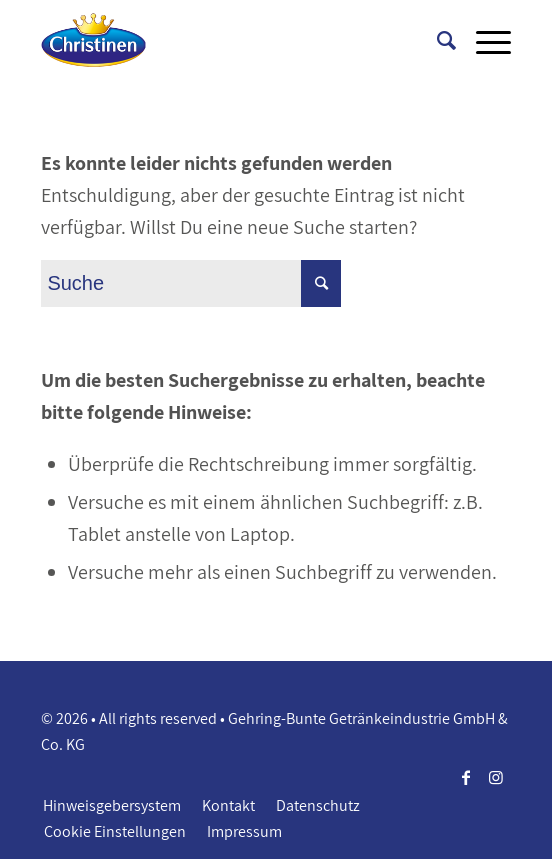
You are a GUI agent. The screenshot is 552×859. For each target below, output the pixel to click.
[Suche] (436, 40)
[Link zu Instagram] (496, 777)
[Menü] (483, 40)
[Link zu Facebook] (466, 777)
